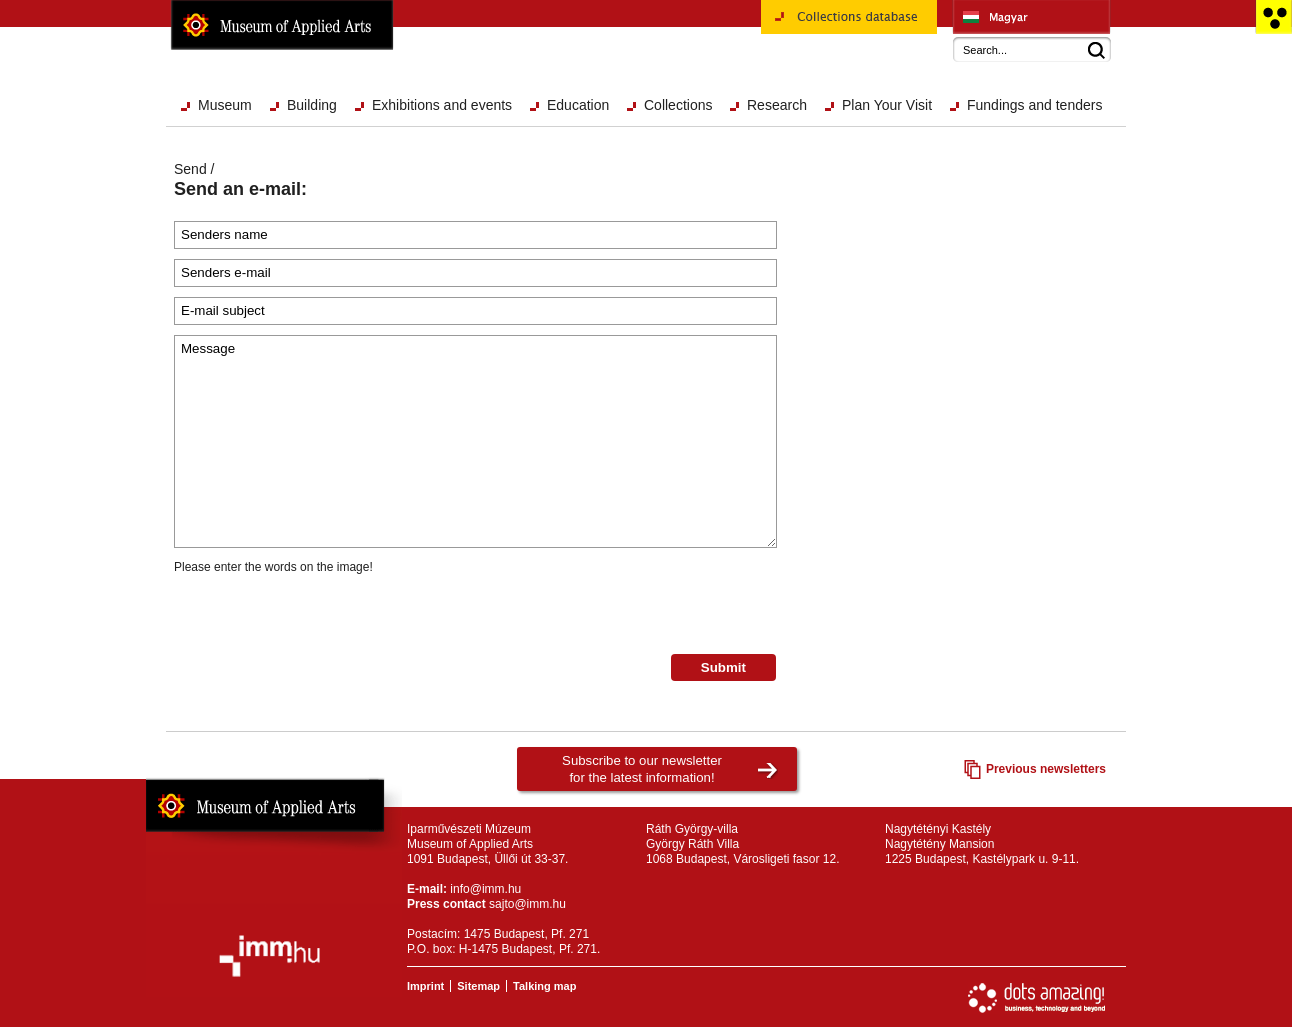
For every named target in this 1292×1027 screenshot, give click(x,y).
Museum (225, 105)
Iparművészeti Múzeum (1031, 17)
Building (312, 105)
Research (777, 105)
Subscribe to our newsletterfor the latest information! (642, 769)
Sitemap (478, 986)
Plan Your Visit (887, 105)
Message (475, 441)
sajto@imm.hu (527, 904)
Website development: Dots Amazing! (1037, 998)
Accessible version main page (1273, 17)
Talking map (544, 986)
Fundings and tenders (1034, 105)
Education (578, 105)
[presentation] (326, 615)
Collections (678, 105)
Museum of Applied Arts (282, 25)
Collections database (849, 24)
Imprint (425, 986)
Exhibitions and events (442, 105)
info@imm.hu (485, 889)
